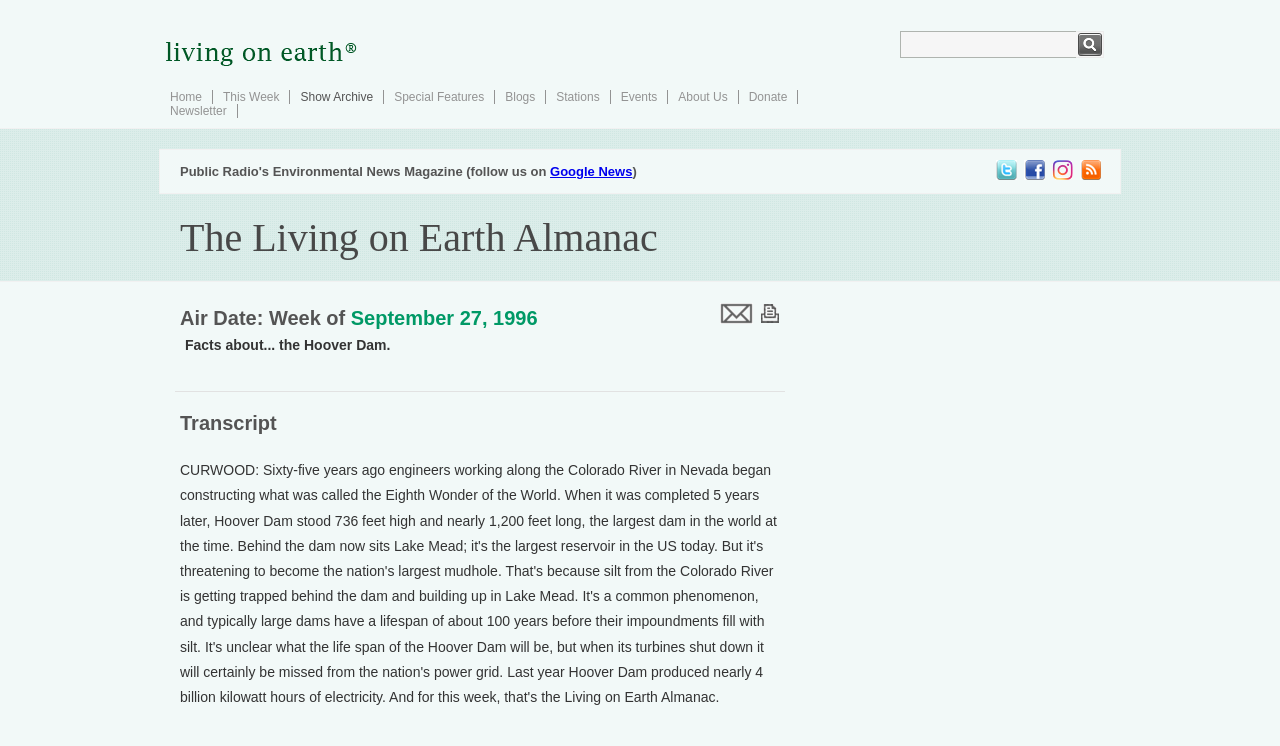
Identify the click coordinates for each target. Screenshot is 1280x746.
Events (639, 97)
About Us (702, 97)
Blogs (520, 97)
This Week (251, 97)
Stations (577, 97)
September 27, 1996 (444, 318)
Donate (768, 97)
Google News (591, 171)
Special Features (439, 97)
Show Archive (336, 97)
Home (186, 97)
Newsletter (198, 111)
